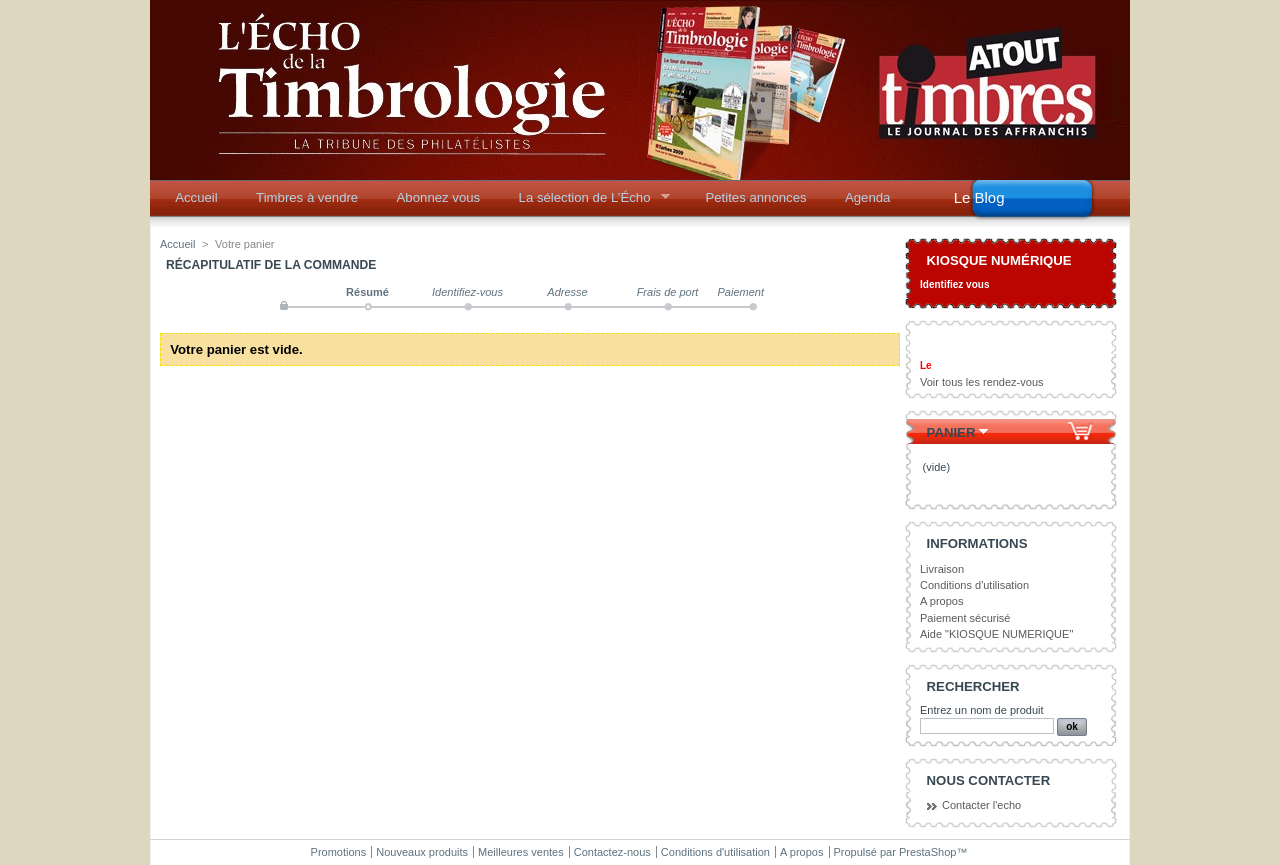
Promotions (339, 852)
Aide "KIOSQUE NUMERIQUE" (996, 634)
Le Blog (979, 197)
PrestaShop (927, 852)
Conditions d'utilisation (974, 585)
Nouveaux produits (422, 852)
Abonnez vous (439, 197)
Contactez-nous (612, 852)
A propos (941, 601)
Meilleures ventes (521, 852)
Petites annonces (755, 197)
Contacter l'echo (981, 805)
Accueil (196, 197)
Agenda (867, 197)
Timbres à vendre (307, 197)
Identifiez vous (954, 284)
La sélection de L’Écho (587, 203)
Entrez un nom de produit (982, 710)
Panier (951, 432)
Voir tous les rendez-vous (982, 382)
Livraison (942, 569)
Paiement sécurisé (965, 618)
